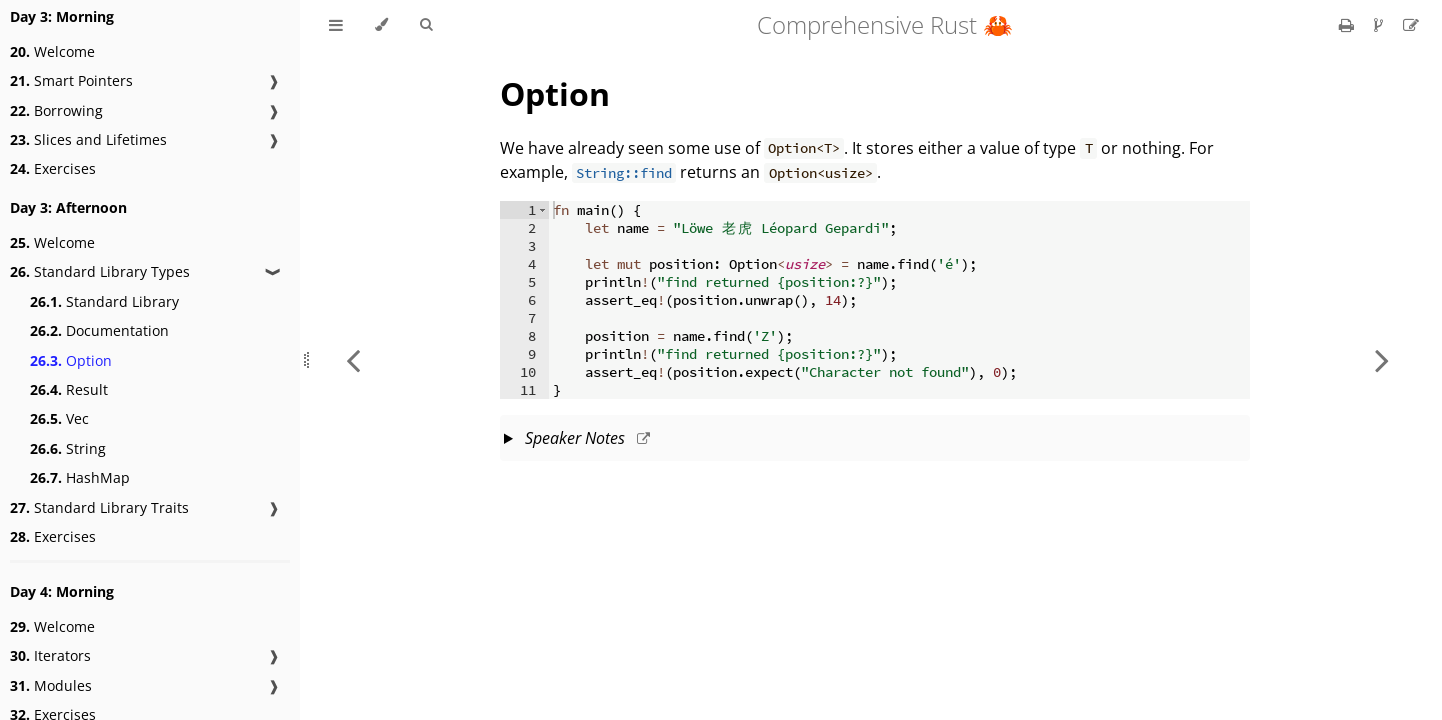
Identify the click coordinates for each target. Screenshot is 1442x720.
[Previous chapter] (353, 360)
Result (69, 389)
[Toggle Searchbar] (426, 25)
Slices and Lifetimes (88, 139)
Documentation (99, 330)
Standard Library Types (100, 271)
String (68, 448)
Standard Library (104, 301)
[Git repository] (1380, 25)
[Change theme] (381, 25)
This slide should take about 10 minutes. (875, 440)
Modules (51, 685)
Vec (59, 418)
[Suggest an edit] (1411, 25)
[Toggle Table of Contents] (336, 25)
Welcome (52, 51)
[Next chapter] (1382, 360)
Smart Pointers (71, 80)
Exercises (53, 168)
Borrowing (56, 110)
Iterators (50, 655)
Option (71, 360)
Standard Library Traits (99, 507)
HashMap (80, 477)
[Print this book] (1348, 25)
